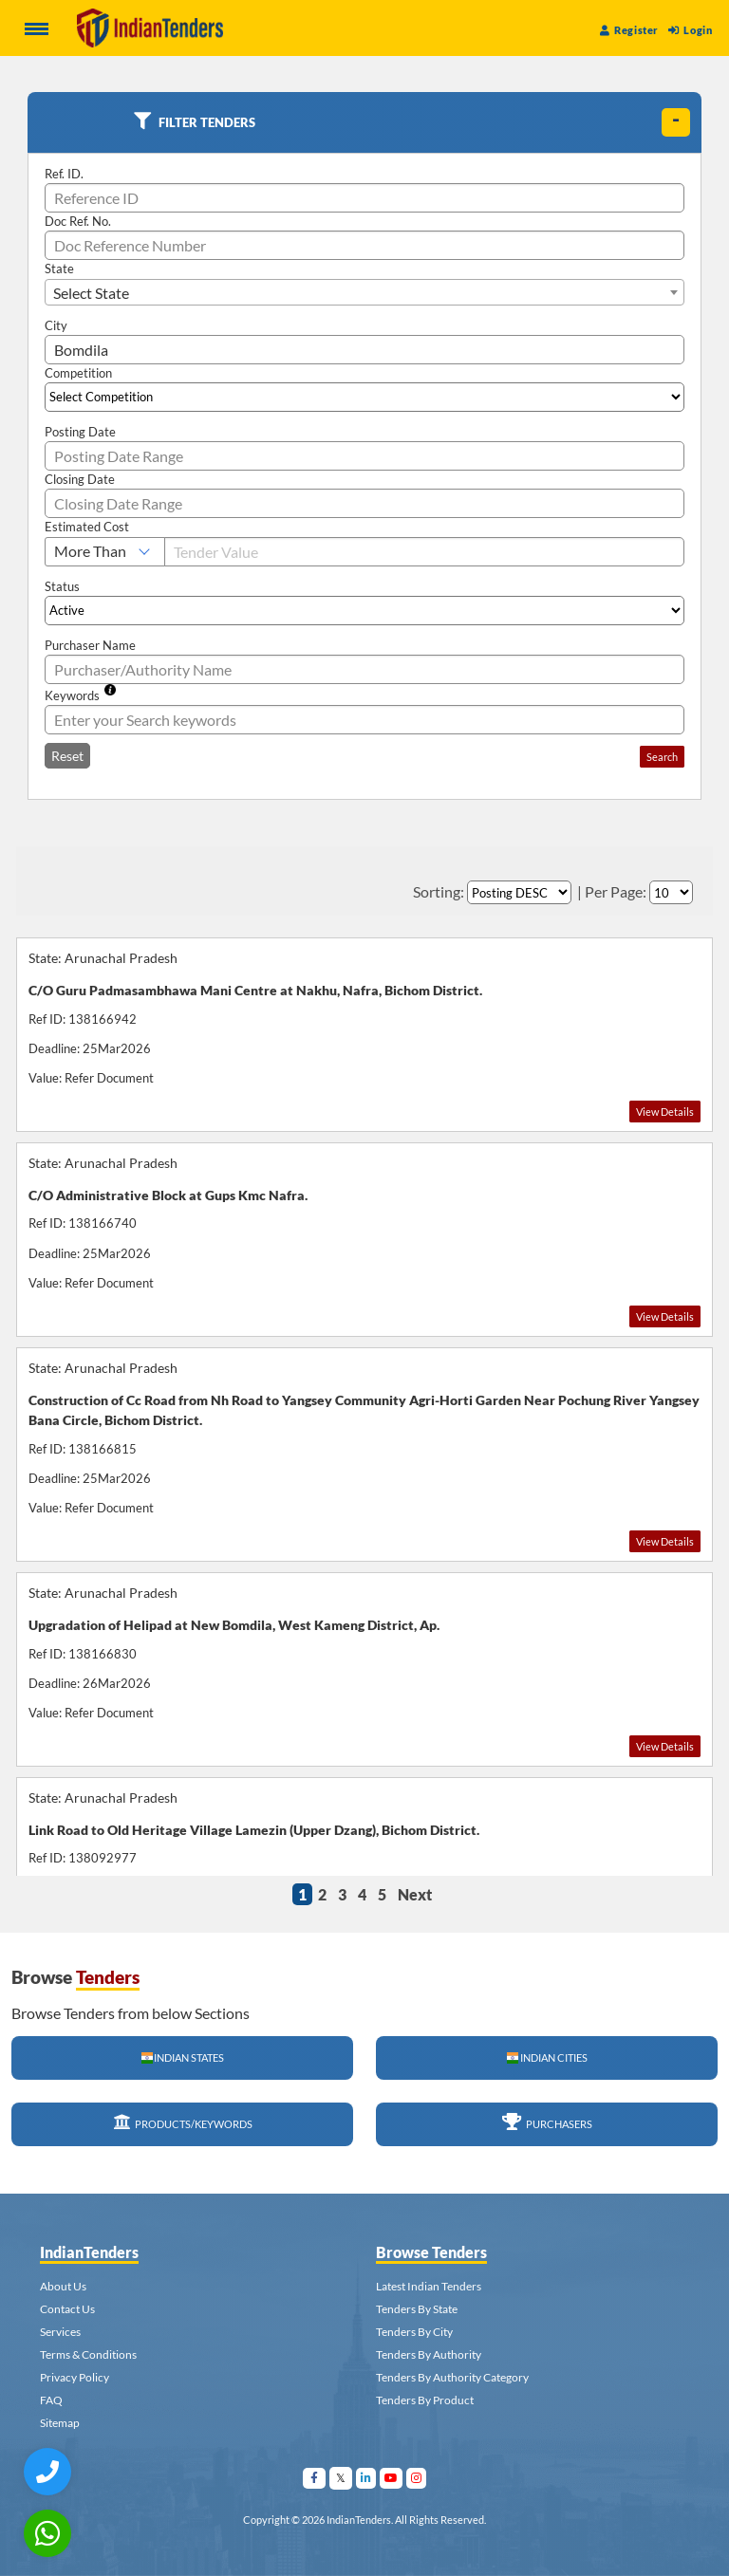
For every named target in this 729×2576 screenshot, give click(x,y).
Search (662, 757)
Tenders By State (417, 2309)
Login (690, 30)
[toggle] (676, 122)
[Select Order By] (519, 892)
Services (60, 2332)
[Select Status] (364, 610)
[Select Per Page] (671, 892)
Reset (67, 756)
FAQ (51, 2400)
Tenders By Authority (428, 2354)
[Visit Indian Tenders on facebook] (315, 2478)
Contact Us (67, 2309)
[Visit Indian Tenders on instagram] (416, 2478)
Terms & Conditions (88, 2354)
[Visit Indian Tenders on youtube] (391, 2478)
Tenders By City (414, 2332)
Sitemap (60, 2423)
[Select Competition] (364, 397)
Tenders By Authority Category (452, 2377)
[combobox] (364, 292)
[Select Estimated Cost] (105, 551)
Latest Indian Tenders (428, 2286)
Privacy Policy (74, 2377)
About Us (63, 2286)
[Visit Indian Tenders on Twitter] (341, 2478)
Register (629, 30)
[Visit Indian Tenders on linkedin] (366, 2478)
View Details (665, 1111)
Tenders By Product (425, 2400)
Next (415, 1894)
